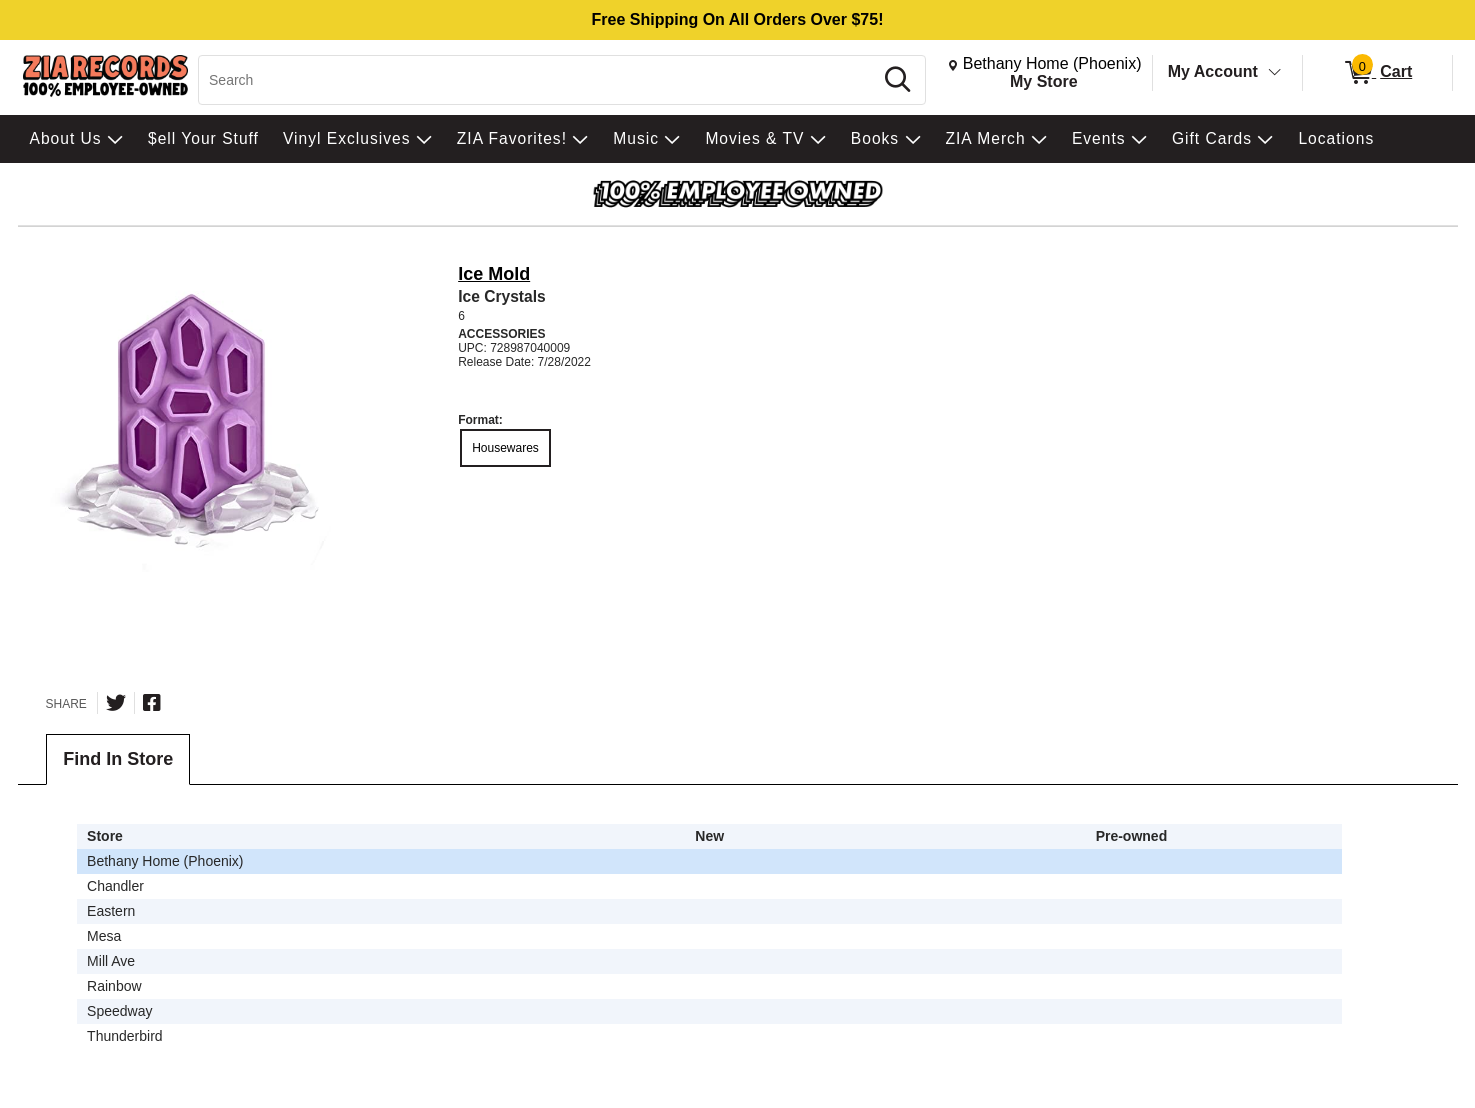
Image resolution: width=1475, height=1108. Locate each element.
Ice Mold (494, 274)
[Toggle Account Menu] (1274, 73)
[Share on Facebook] (152, 703)
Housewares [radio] (505, 448)
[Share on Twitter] (116, 703)
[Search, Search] (538, 80)
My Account (1213, 71)
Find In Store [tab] (118, 759)
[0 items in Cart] (1377, 73)
